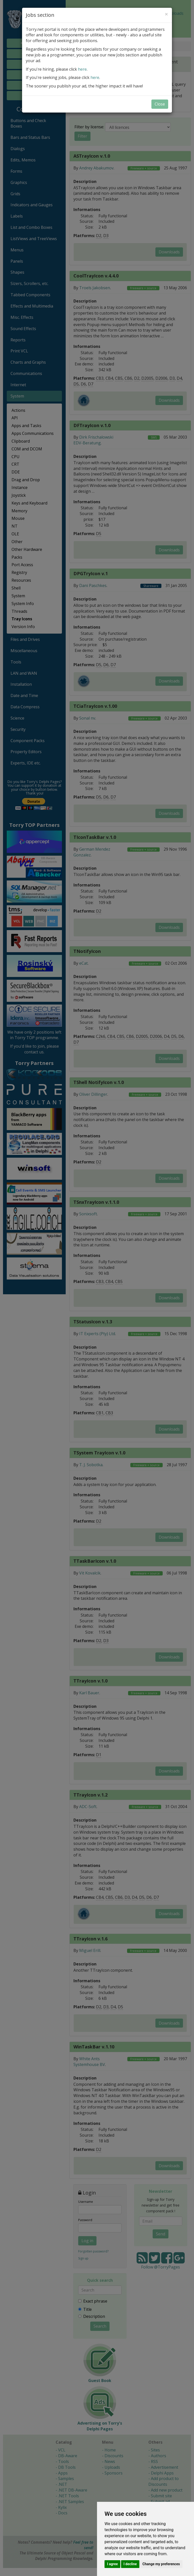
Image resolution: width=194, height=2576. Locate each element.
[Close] (166, 14)
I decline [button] (130, 2564)
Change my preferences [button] (161, 2564)
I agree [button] (112, 2564)
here (82, 69)
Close (160, 104)
